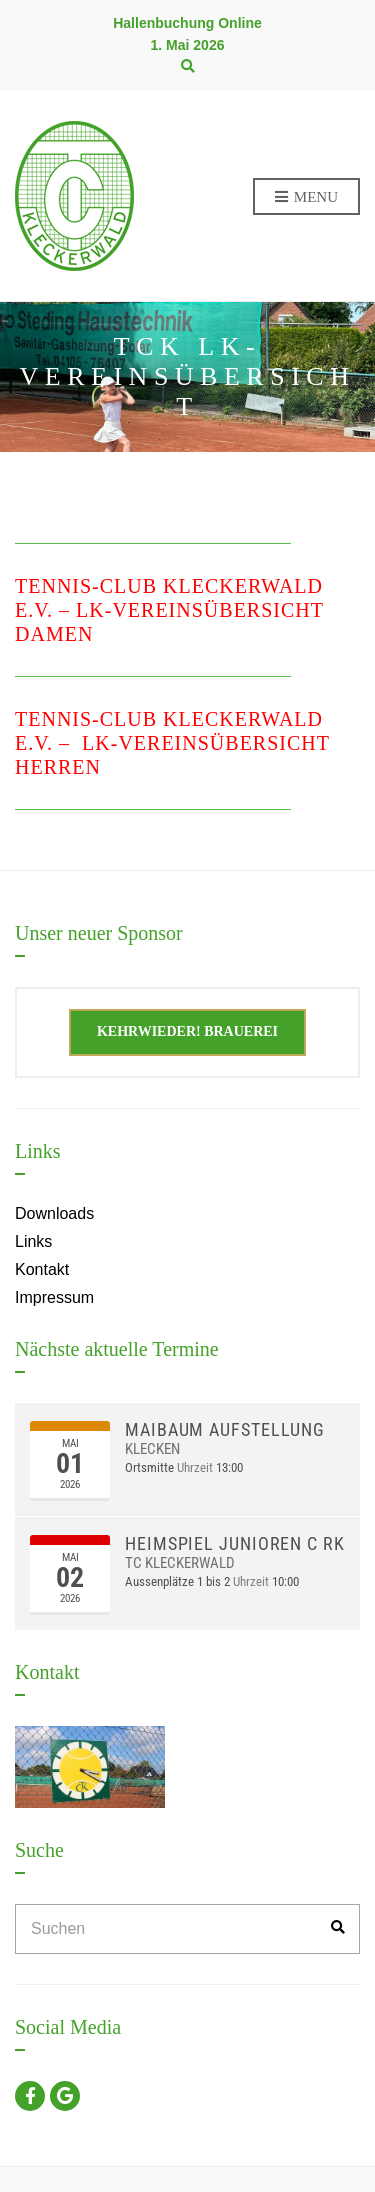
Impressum (54, 1297)
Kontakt (42, 1269)
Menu (306, 198)
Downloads (54, 1213)
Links (33, 1241)
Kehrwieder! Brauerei (187, 1031)
